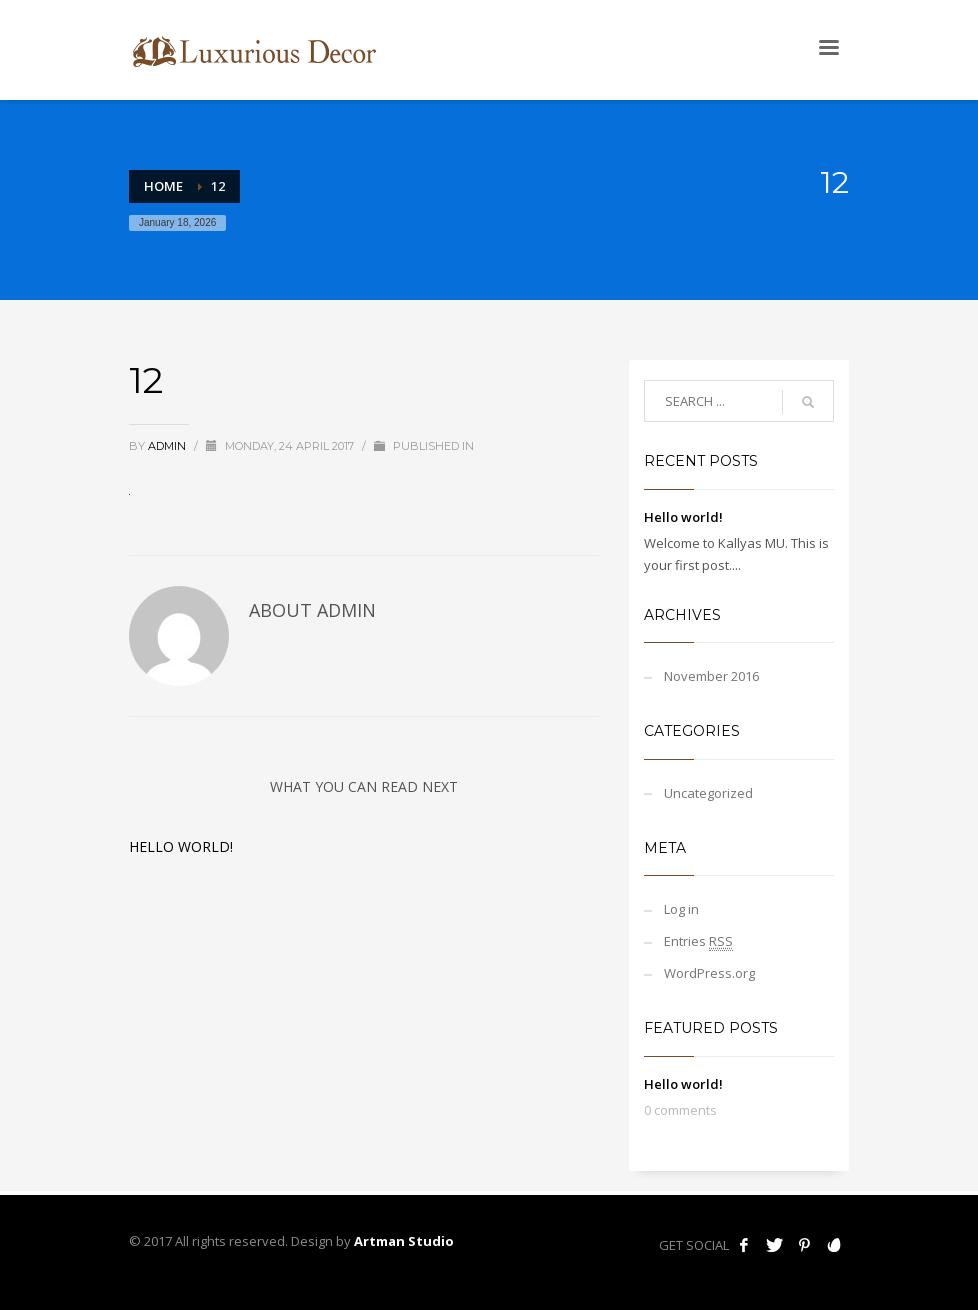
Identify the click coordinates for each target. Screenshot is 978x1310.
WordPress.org (709, 973)
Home (163, 186)
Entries (698, 941)
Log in (681, 909)
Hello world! (181, 846)
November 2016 (711, 676)
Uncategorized (708, 793)
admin (168, 446)
